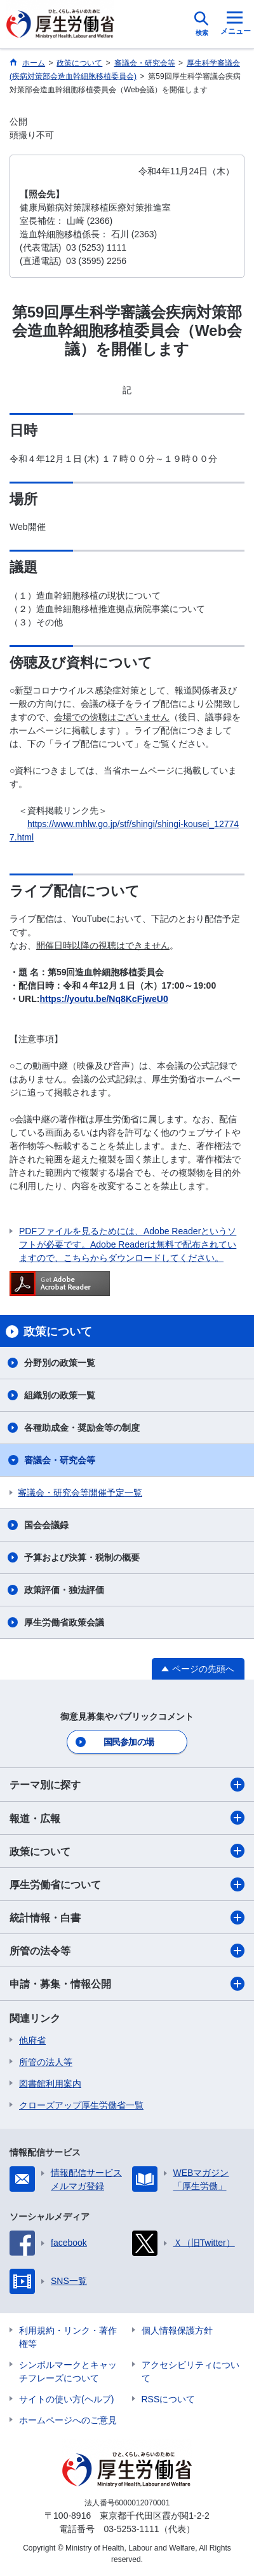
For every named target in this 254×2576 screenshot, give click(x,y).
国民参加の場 (129, 1742)
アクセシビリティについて (190, 2371)
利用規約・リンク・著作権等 (68, 2337)
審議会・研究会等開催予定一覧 (80, 1492)
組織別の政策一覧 (59, 1395)
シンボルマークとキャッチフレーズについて (68, 2371)
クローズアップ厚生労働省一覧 (81, 2105)
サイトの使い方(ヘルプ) (66, 2399)
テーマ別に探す (127, 1785)
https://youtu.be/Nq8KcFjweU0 (103, 999)
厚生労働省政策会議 (64, 1622)
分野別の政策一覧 (59, 1363)
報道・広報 (127, 1818)
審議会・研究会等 (59, 1460)
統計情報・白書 (127, 1918)
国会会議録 (46, 1525)
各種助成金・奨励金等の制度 (82, 1428)
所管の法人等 (45, 2062)
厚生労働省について (127, 1884)
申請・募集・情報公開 (127, 1984)
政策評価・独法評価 (64, 1590)
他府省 (32, 2040)
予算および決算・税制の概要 (82, 1557)
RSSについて (169, 2399)
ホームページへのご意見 (68, 2420)
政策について (127, 1851)
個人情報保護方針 (177, 2330)
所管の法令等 (127, 1951)
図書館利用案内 (50, 2083)
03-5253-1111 (131, 2529)
